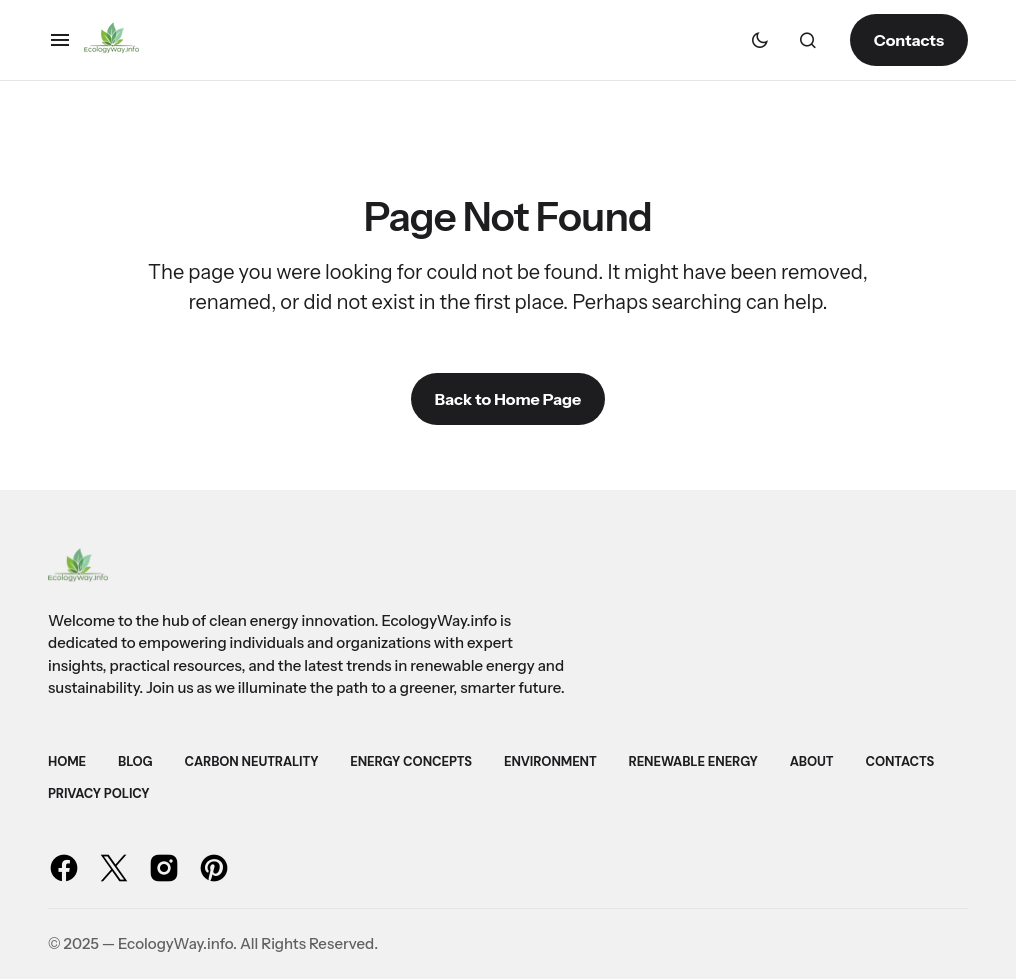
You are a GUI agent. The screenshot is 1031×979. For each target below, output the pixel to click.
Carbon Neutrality (252, 761)
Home (67, 761)
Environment (550, 761)
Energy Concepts (411, 761)
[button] (60, 40)
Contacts (909, 40)
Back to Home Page (508, 399)
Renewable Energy (693, 761)
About (812, 761)
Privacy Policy (98, 793)
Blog (135, 761)
